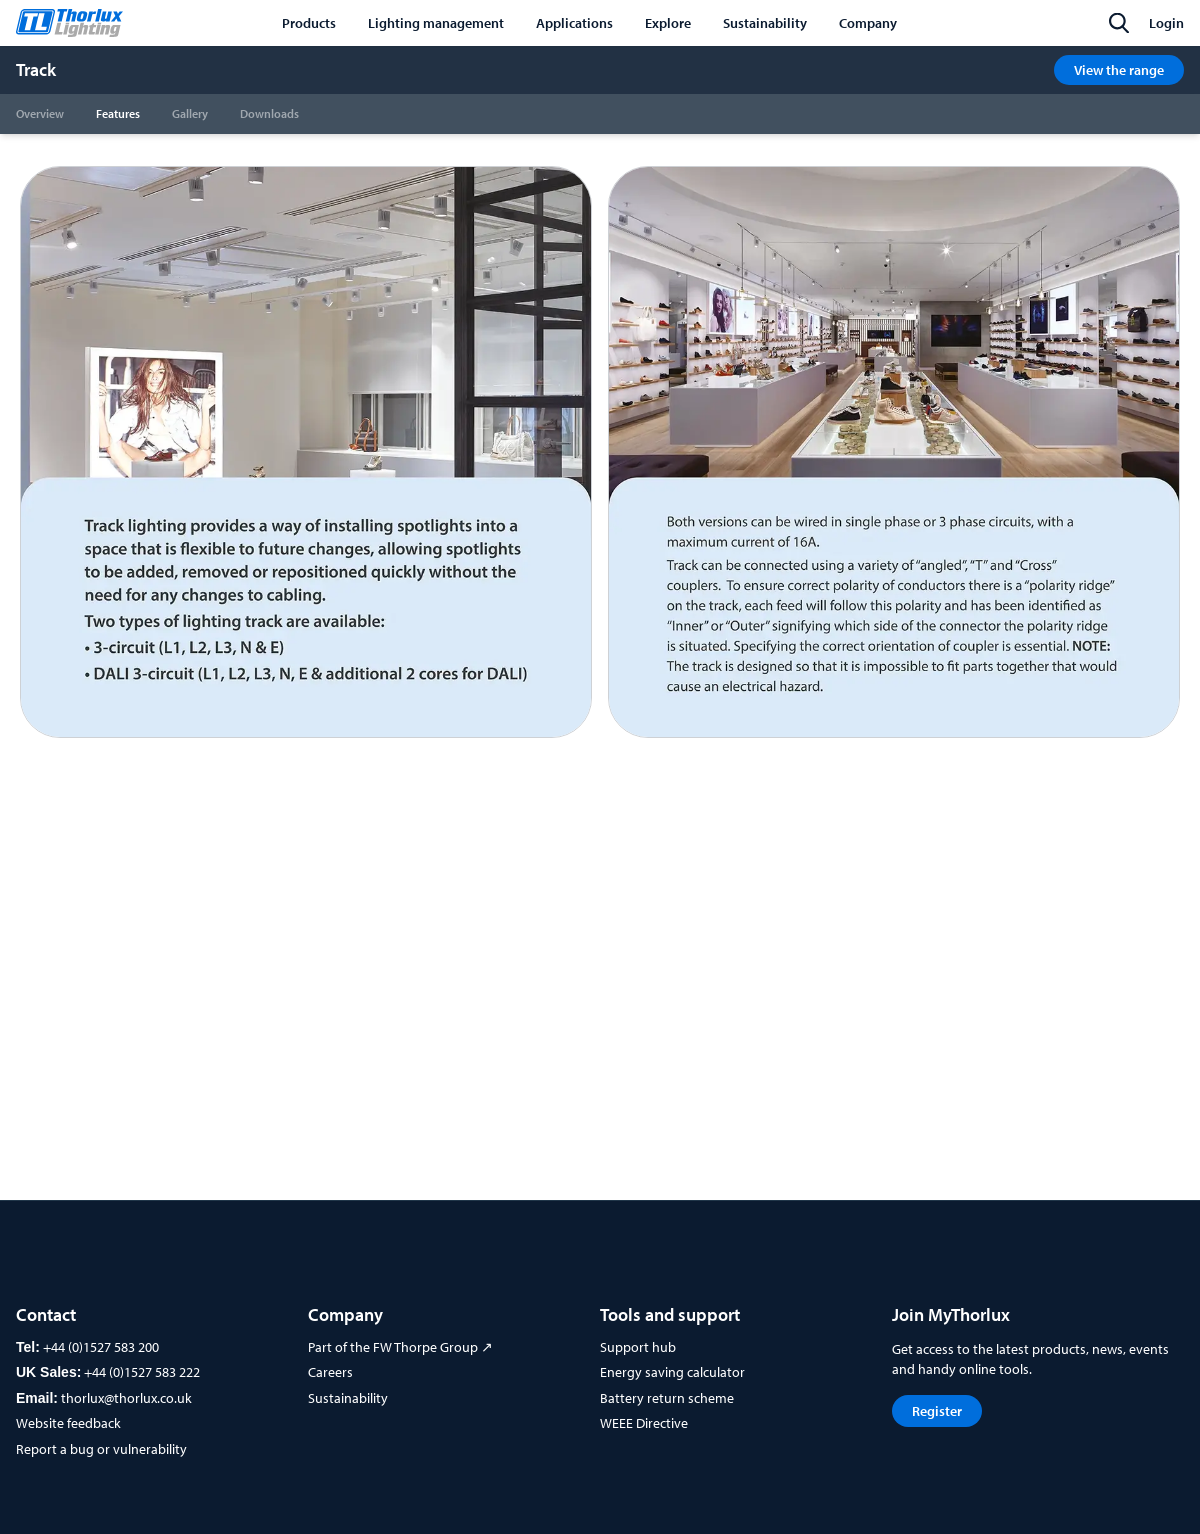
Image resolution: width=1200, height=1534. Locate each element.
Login (1166, 23)
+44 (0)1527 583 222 (142, 1372)
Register (937, 1411)
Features (118, 113)
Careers (330, 1372)
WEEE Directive (644, 1423)
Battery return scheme (667, 1398)
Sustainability (348, 1398)
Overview (40, 113)
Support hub (638, 1347)
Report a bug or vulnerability (101, 1449)
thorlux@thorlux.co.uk (126, 1398)
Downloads (269, 113)
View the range (1119, 70)
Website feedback (68, 1423)
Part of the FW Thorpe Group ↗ (400, 1347)
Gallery (190, 113)
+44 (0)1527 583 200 (101, 1347)
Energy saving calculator (672, 1372)
